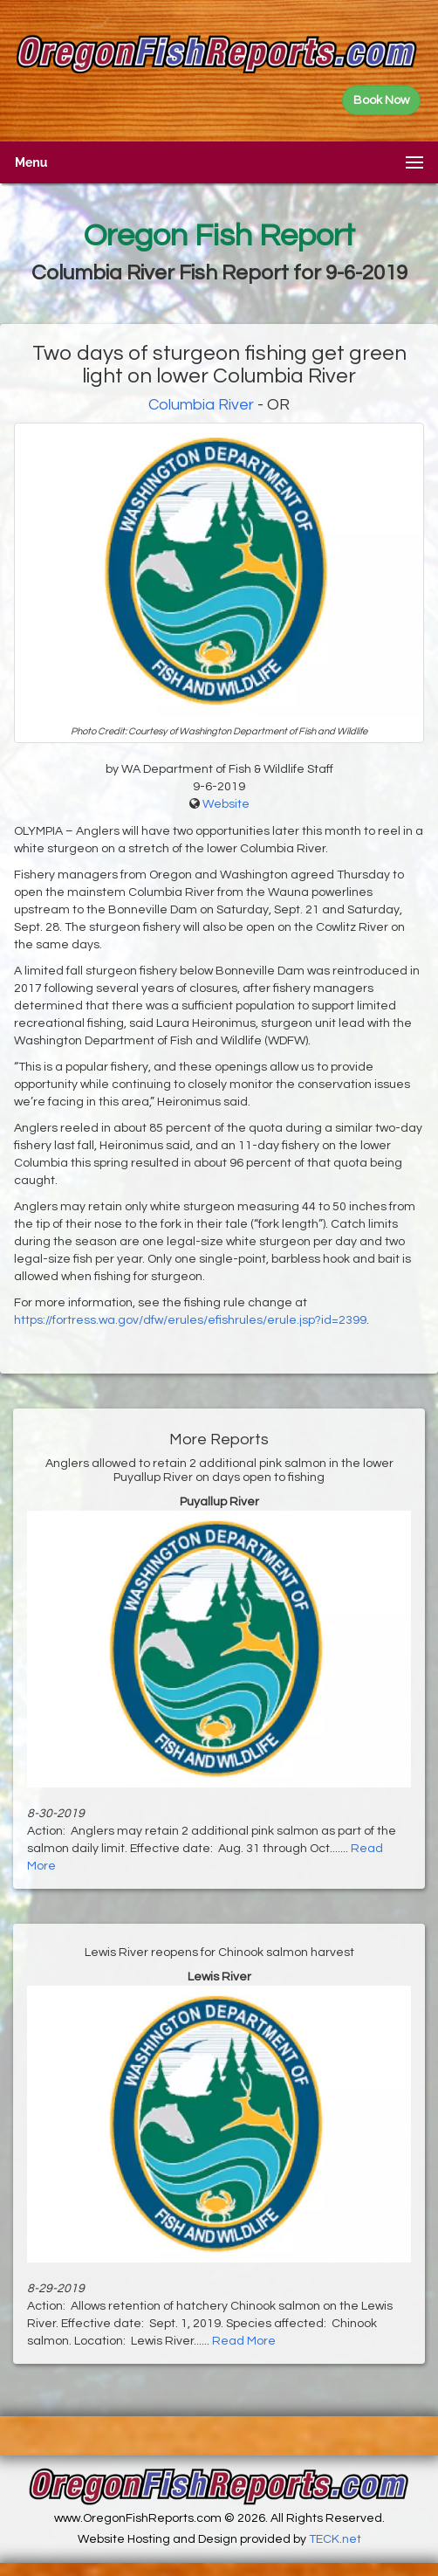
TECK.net (335, 2539)
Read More (244, 2341)
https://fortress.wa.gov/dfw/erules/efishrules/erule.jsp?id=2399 (190, 1320)
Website (226, 804)
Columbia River (201, 404)
